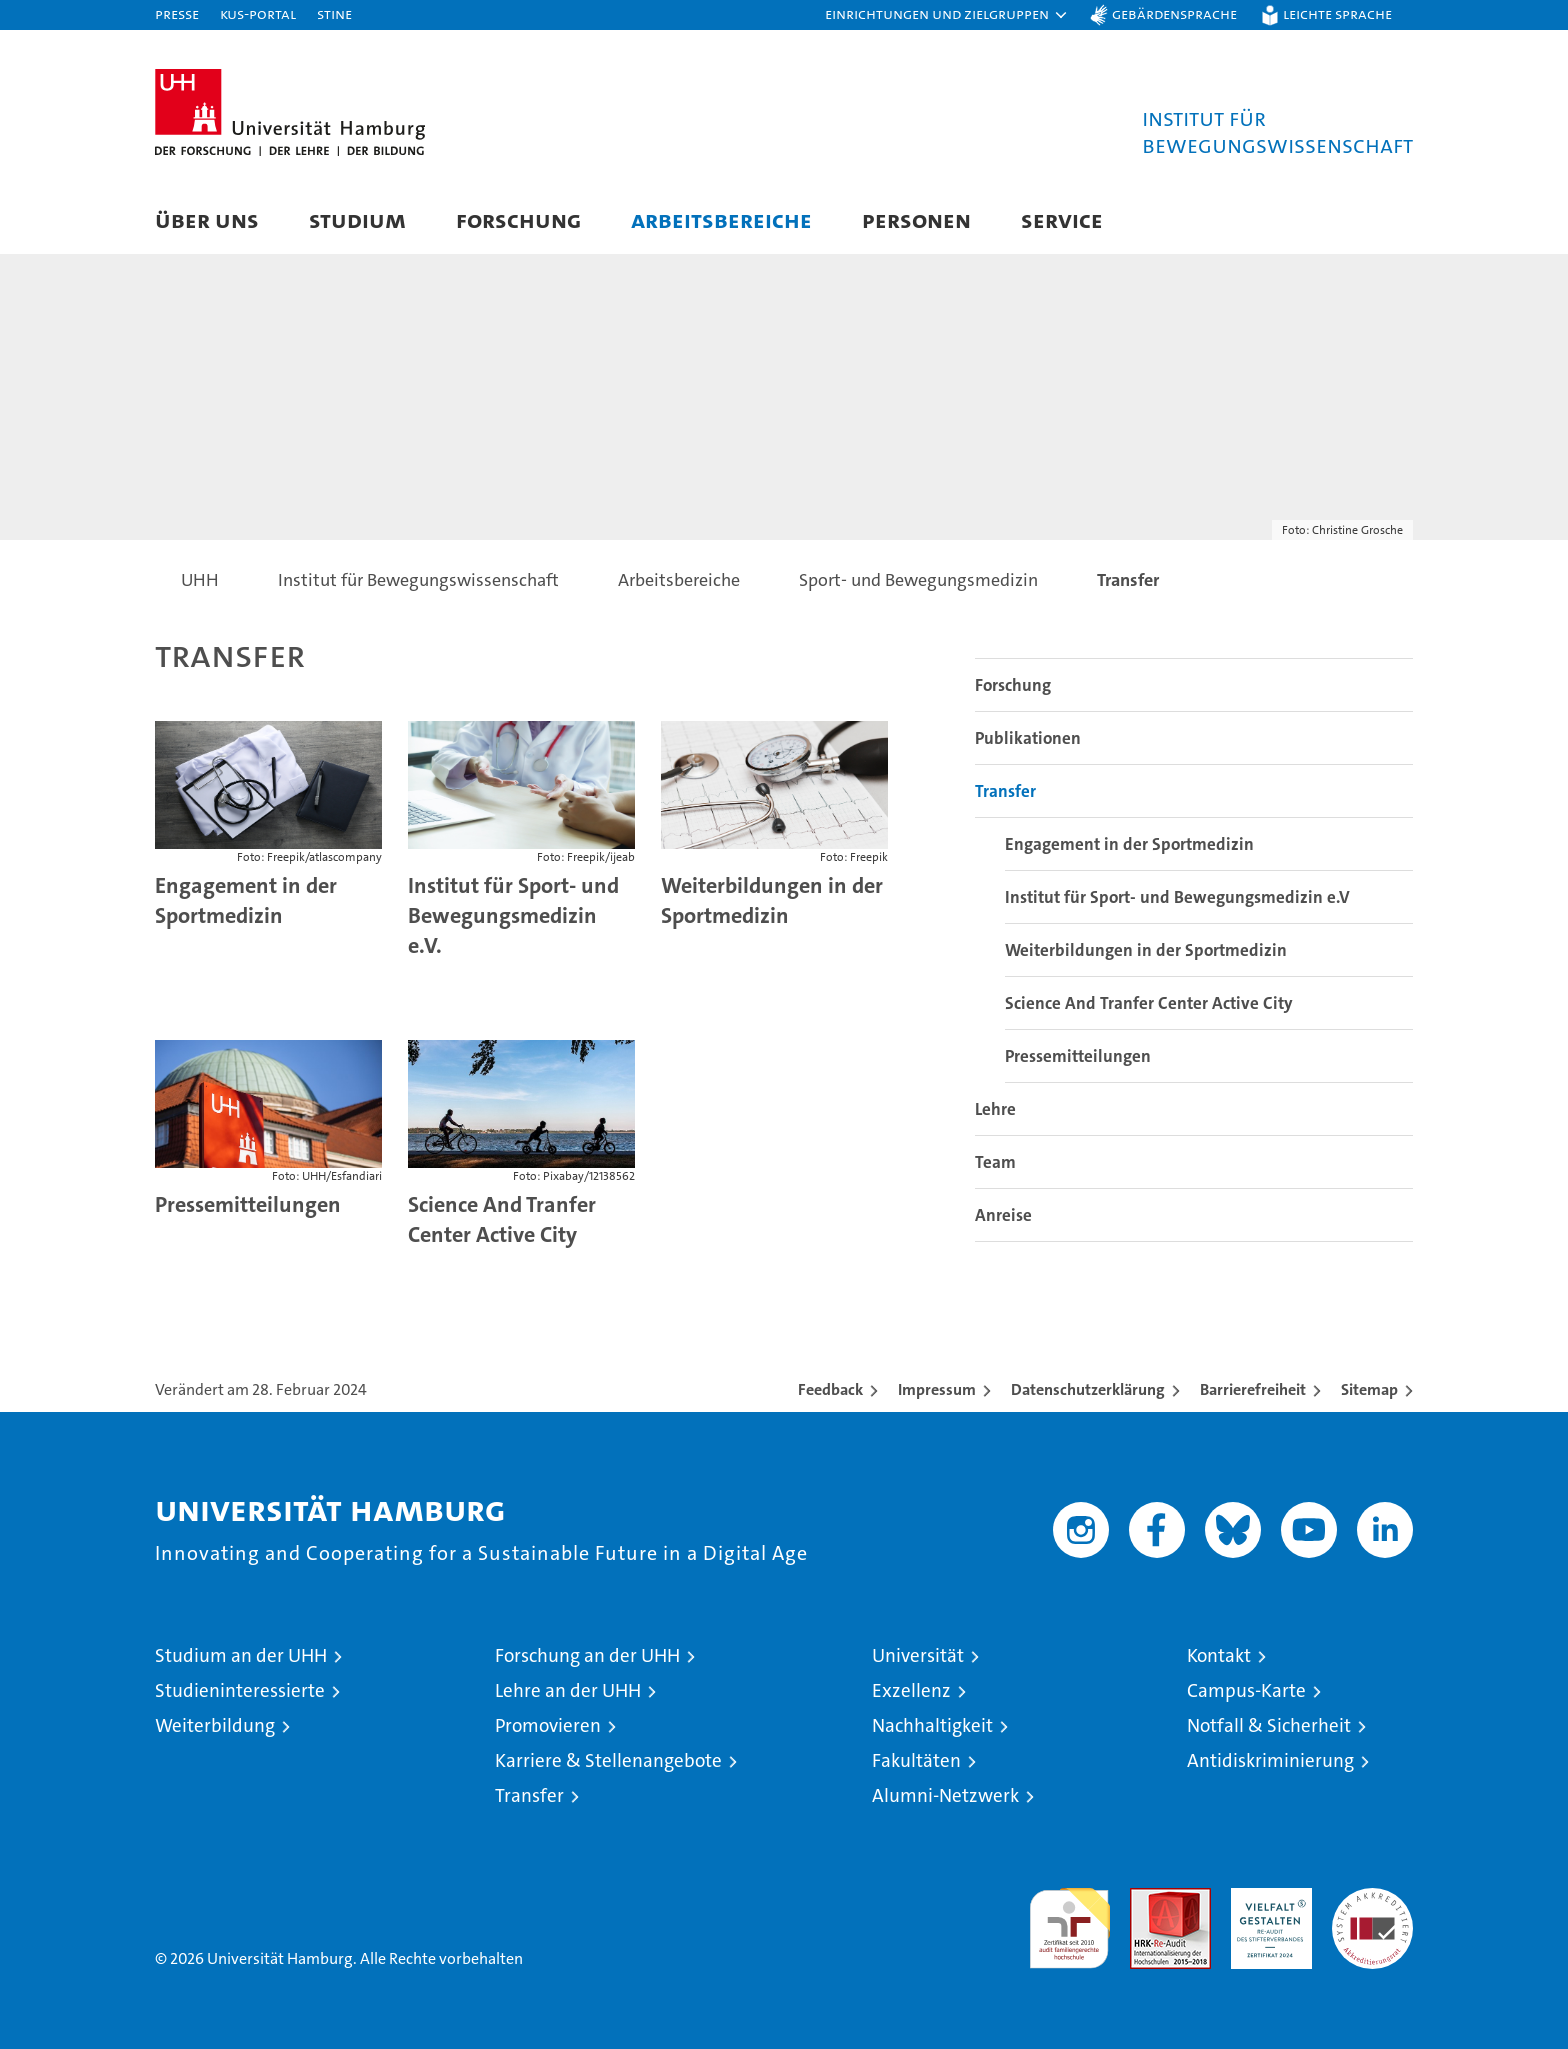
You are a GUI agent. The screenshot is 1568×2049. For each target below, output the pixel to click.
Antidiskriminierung (1270, 1760)
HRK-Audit (1266, 1898)
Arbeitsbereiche (721, 219)
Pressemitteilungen (248, 1204)
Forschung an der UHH (587, 1655)
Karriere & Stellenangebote (608, 1760)
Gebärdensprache (1174, 13)
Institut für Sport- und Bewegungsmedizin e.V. (513, 915)
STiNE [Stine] (334, 13)
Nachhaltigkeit (932, 1725)
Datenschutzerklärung (1088, 1389)
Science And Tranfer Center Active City (502, 1219)
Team (995, 1162)
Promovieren (548, 1725)
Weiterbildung (215, 1725)
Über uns (207, 219)
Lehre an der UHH (568, 1690)
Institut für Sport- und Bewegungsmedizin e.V (1177, 897)
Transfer (1005, 791)
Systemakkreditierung (1372, 1898)
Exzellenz (911, 1690)
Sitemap (1369, 1389)
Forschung (518, 219)
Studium (357, 219)
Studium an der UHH (241, 1655)
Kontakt (1219, 1655)
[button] (947, 15)
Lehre (995, 1109)
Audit (1149, 1898)
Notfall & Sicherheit (1269, 1725)
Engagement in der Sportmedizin (246, 900)
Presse (177, 13)
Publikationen (1028, 738)
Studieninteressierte (240, 1690)
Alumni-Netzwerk (945, 1795)
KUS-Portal (258, 13)
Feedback (830, 1389)
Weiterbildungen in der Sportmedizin (772, 900)
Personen (916, 219)
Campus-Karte (1246, 1690)
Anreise (1003, 1215)
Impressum (937, 1389)
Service (1062, 219)
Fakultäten (916, 1760)
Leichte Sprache (1337, 13)
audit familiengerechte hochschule (1069, 1919)
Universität (918, 1655)
